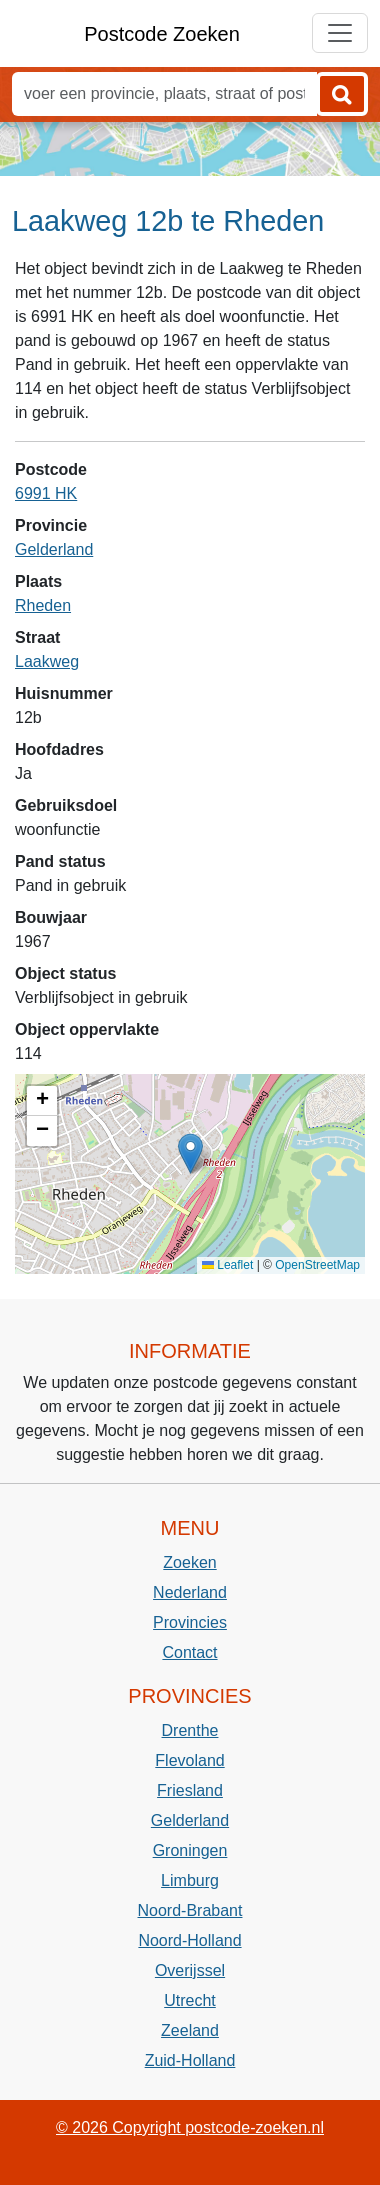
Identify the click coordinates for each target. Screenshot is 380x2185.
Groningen (190, 1850)
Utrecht (190, 2000)
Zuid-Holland (190, 2060)
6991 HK (46, 493)
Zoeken (189, 1562)
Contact (189, 1652)
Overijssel (190, 1970)
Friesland (190, 1790)
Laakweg (47, 661)
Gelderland (54, 549)
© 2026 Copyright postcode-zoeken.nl (190, 2127)
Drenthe (190, 1730)
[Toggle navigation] (340, 33)
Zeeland (190, 2030)
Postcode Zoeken (162, 34)
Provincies (190, 1622)
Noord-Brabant (190, 1910)
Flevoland (189, 1760)
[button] (190, 1153)
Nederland (190, 1592)
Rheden (43, 605)
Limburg (190, 1880)
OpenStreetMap (317, 1265)
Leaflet (227, 1265)
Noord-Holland (189, 1940)
